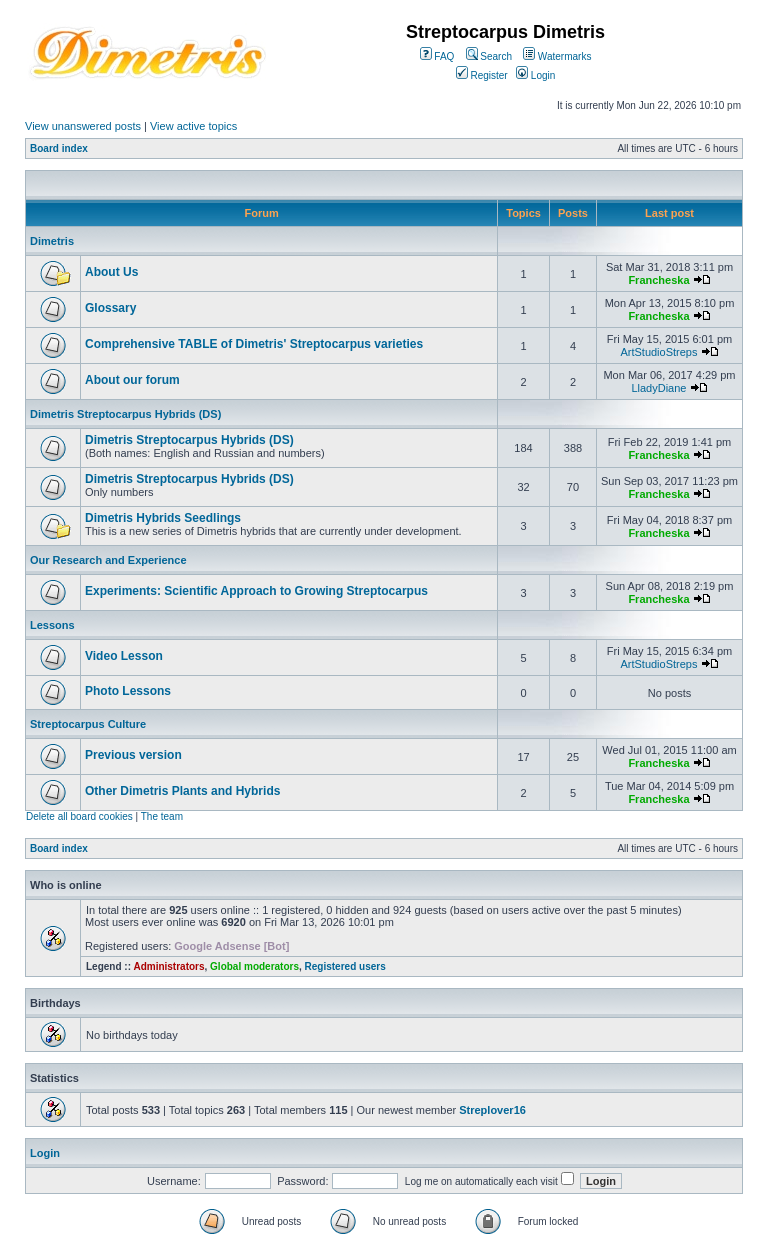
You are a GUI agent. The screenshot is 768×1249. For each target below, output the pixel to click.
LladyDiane (658, 388)
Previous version (133, 755)
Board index (59, 148)
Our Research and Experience (108, 560)
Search (489, 56)
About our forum (132, 380)
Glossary (110, 308)
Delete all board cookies (79, 816)
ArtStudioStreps (658, 352)
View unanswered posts (83, 126)
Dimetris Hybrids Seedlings (163, 518)
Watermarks (557, 56)
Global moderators (254, 966)
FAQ (437, 56)
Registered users (345, 966)
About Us (111, 272)
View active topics (193, 126)
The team (162, 816)
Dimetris (52, 241)
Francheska (658, 280)
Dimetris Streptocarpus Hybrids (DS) (125, 414)
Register (482, 75)
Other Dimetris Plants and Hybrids (182, 791)
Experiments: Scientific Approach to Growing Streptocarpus (256, 591)
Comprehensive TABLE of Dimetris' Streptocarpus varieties (254, 344)
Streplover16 (492, 1110)
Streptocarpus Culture (88, 724)
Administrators (168, 966)
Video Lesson (124, 656)
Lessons (52, 625)
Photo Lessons (128, 691)
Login (535, 75)
